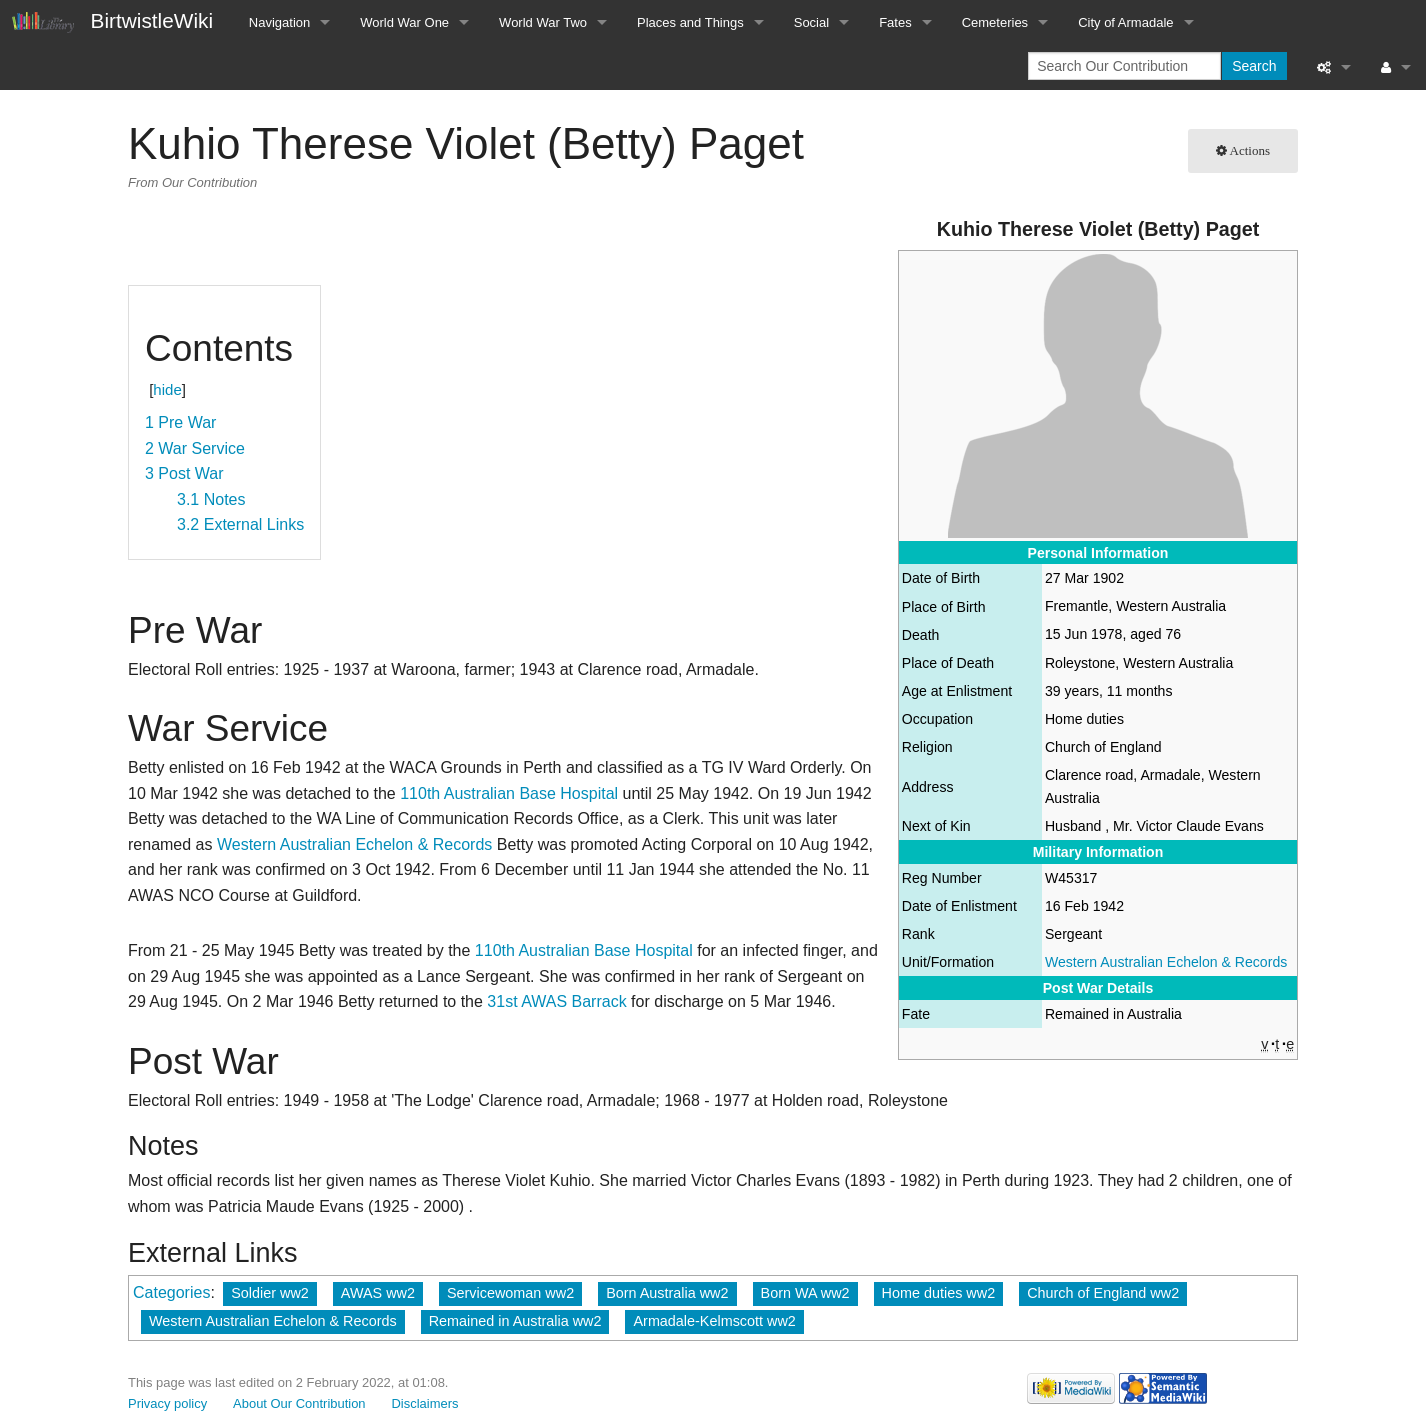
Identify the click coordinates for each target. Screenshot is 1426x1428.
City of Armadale (1125, 22)
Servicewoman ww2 (510, 1293)
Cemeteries (995, 22)
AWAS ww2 (378, 1293)
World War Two (543, 22)
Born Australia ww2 (667, 1293)
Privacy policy (167, 1403)
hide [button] (167, 389)
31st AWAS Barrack (556, 1001)
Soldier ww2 (270, 1293)
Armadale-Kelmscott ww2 (714, 1321)
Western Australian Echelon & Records (1166, 962)
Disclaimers (425, 1403)
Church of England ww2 (1103, 1293)
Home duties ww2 (939, 1293)
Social (811, 22)
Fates (895, 22)
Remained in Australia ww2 (515, 1321)
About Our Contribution (299, 1403)
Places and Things (690, 22)
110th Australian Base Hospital (509, 793)
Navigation (279, 22)
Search (1254, 66)
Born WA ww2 (805, 1293)
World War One (404, 22)
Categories (171, 1292)
